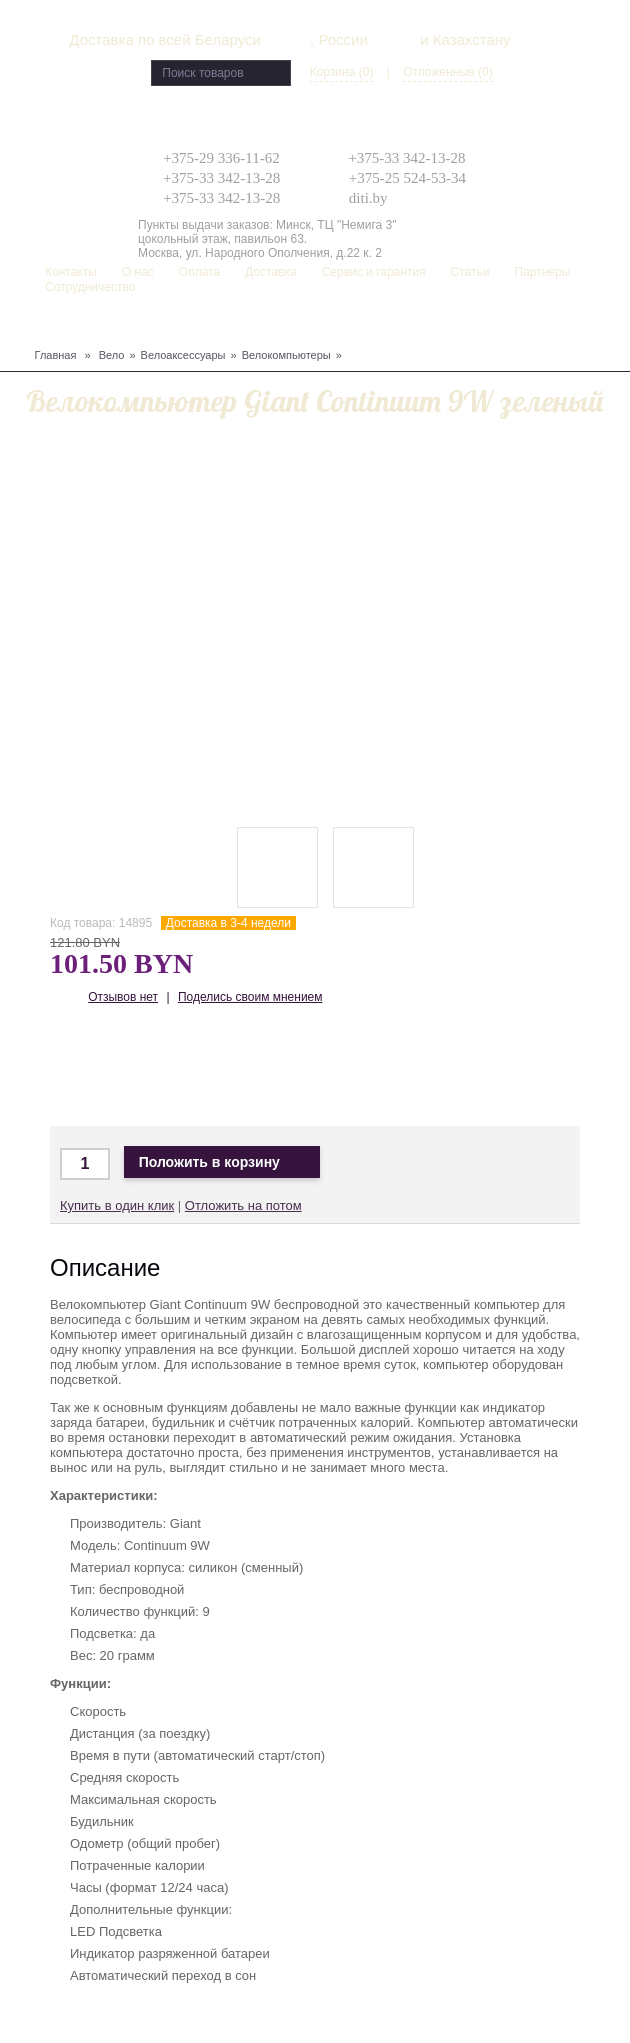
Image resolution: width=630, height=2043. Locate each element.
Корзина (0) (342, 72)
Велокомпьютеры (286, 355)
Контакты (71, 272)
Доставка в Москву (138, 1067)
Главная (56, 355)
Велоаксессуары (183, 355)
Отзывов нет (123, 997)
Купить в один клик (117, 1205)
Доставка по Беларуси (197, 1067)
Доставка (271, 272)
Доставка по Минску (79, 1067)
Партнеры (542, 272)
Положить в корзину (222, 1162)
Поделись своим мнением (250, 997)
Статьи (470, 272)
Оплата (199, 272)
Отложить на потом (243, 1205)
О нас (138, 272)
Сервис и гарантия (374, 272)
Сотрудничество (90, 287)
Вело (112, 355)
